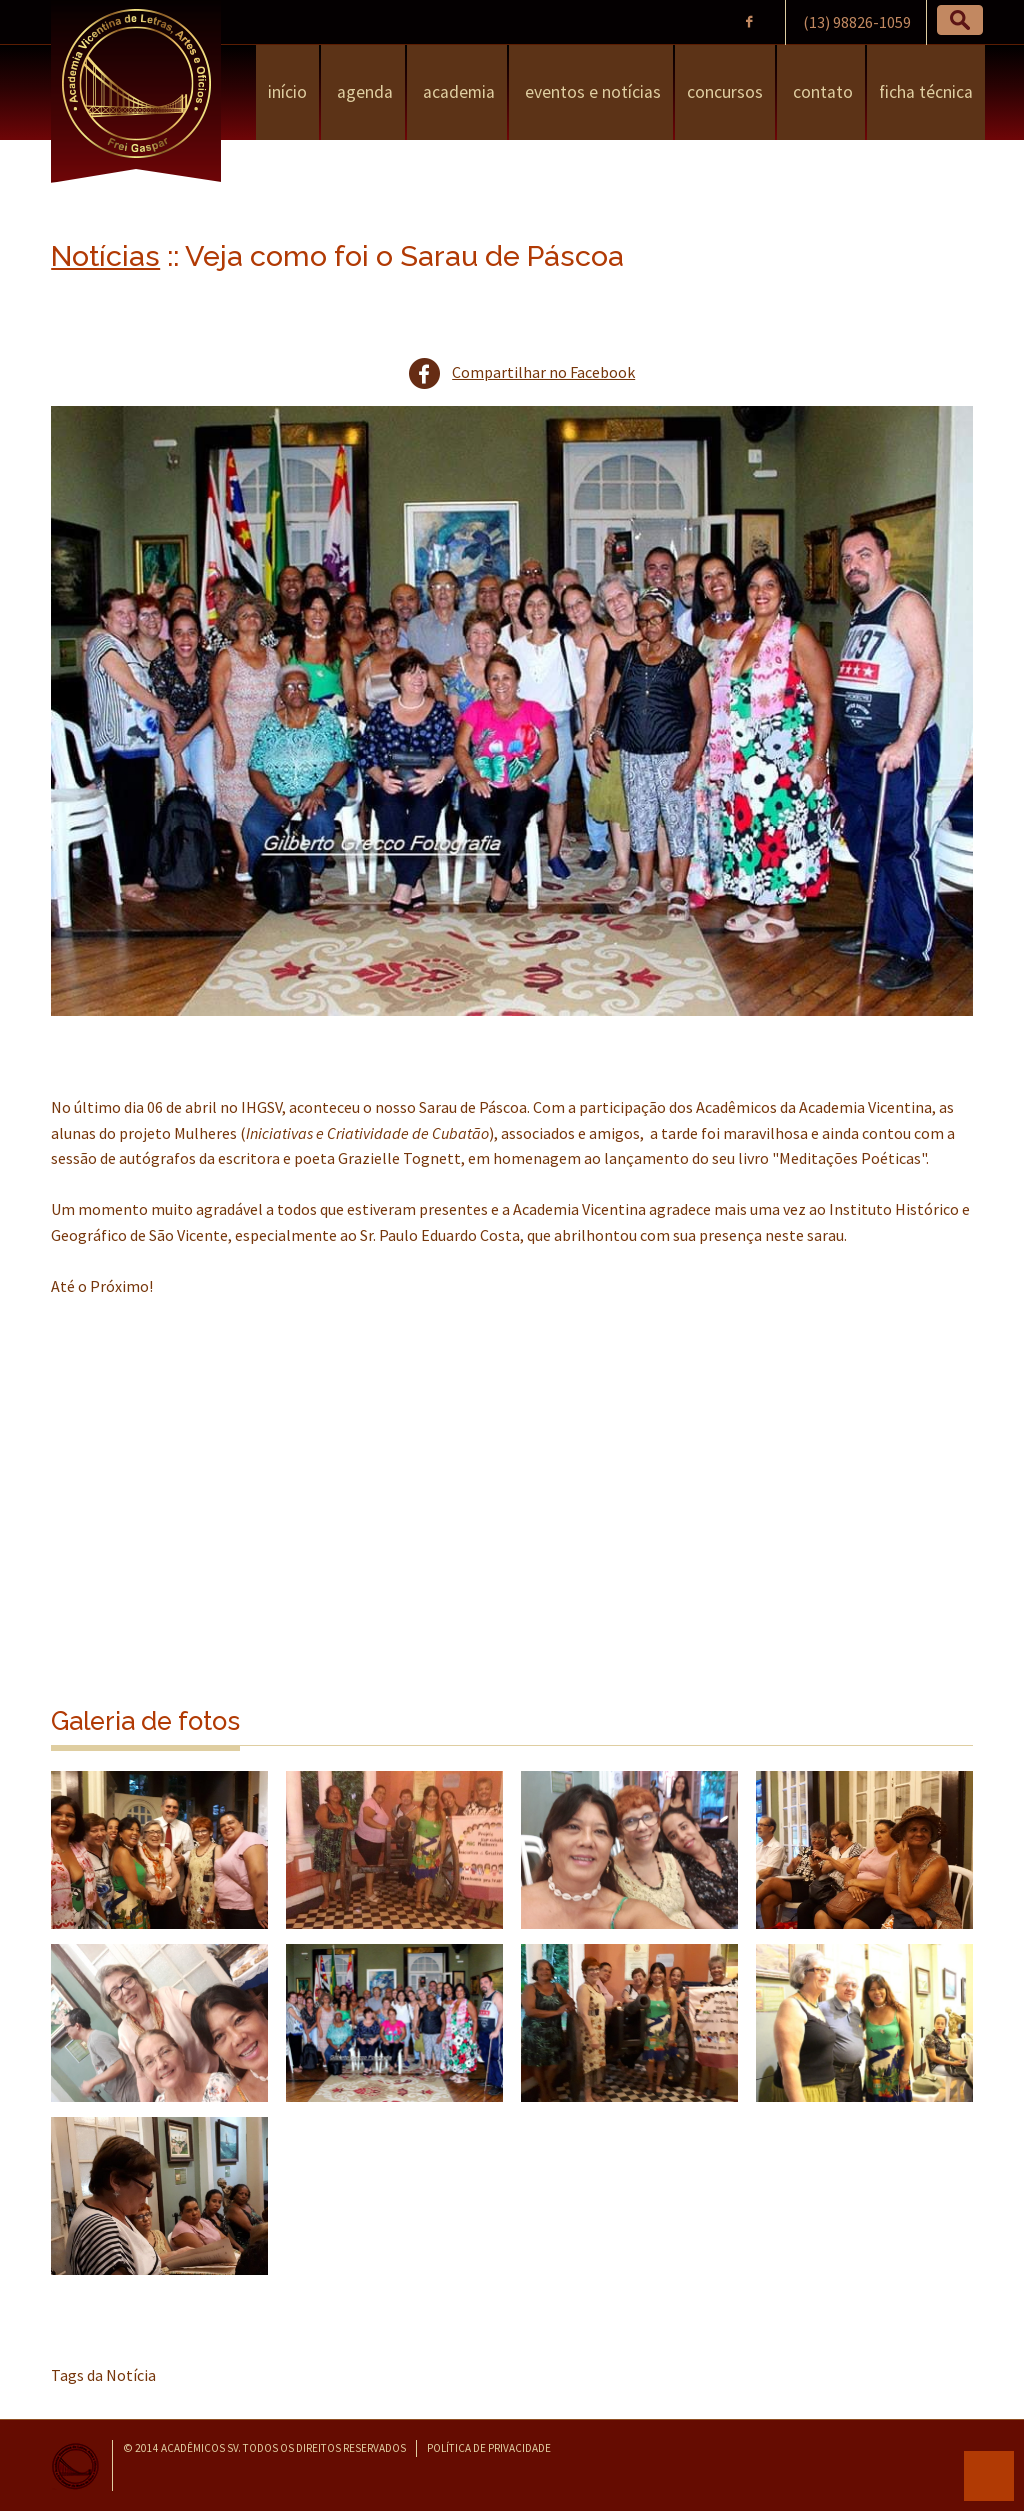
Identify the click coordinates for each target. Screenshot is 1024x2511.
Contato (821, 92)
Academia (457, 92)
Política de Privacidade (489, 2448)
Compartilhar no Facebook (543, 372)
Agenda (363, 92)
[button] (960, 20)
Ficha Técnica (926, 92)
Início (287, 92)
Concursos (725, 92)
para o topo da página (989, 2476)
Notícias (105, 256)
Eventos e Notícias (591, 92)
